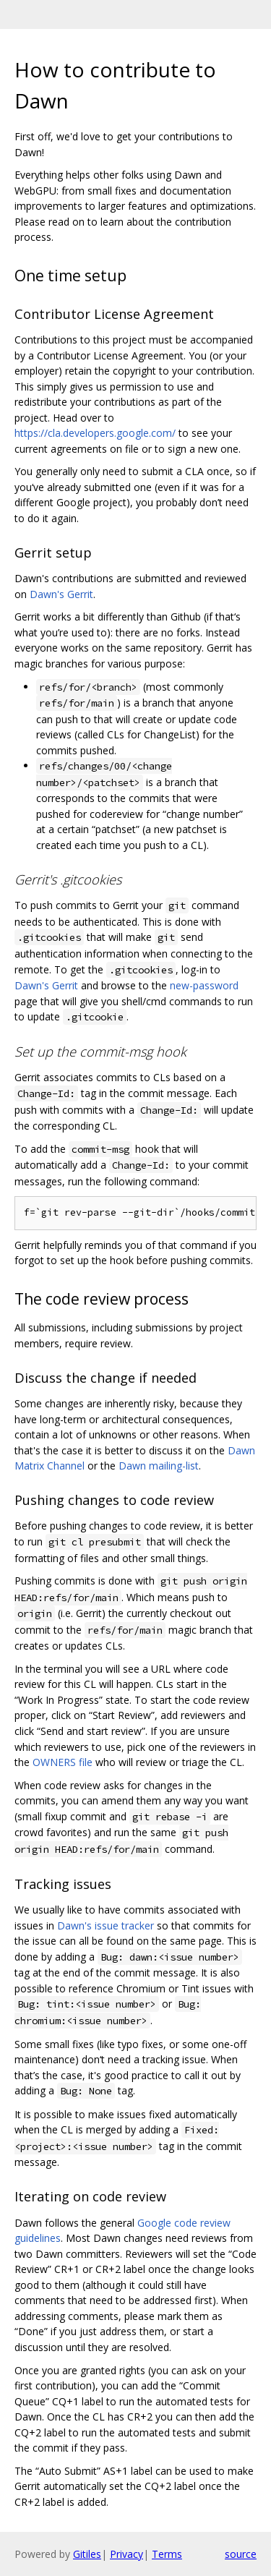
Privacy (126, 2554)
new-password (204, 985)
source (241, 2554)
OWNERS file (63, 1762)
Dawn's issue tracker (105, 1925)
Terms (167, 2554)
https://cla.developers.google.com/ (95, 433)
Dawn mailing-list (159, 1465)
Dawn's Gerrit (61, 594)
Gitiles (87, 2554)
